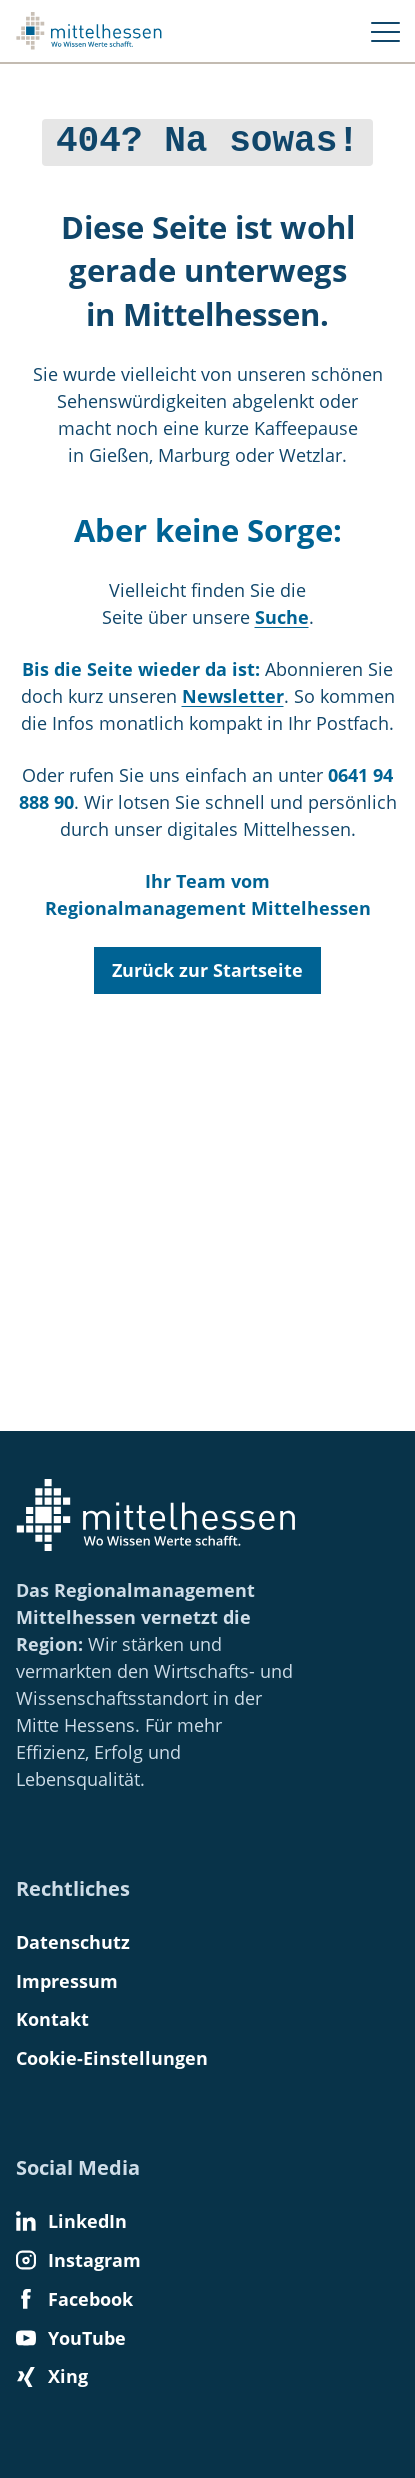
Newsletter (233, 692)
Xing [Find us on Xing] (52, 2376)
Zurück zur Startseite (207, 966)
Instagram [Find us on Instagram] (78, 2260)
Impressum (67, 1981)
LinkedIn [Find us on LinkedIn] (71, 2221)
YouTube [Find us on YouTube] (71, 2338)
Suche (282, 613)
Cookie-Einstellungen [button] (112, 2058)
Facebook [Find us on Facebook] (74, 2299)
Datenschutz (73, 1942)
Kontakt (52, 2019)
